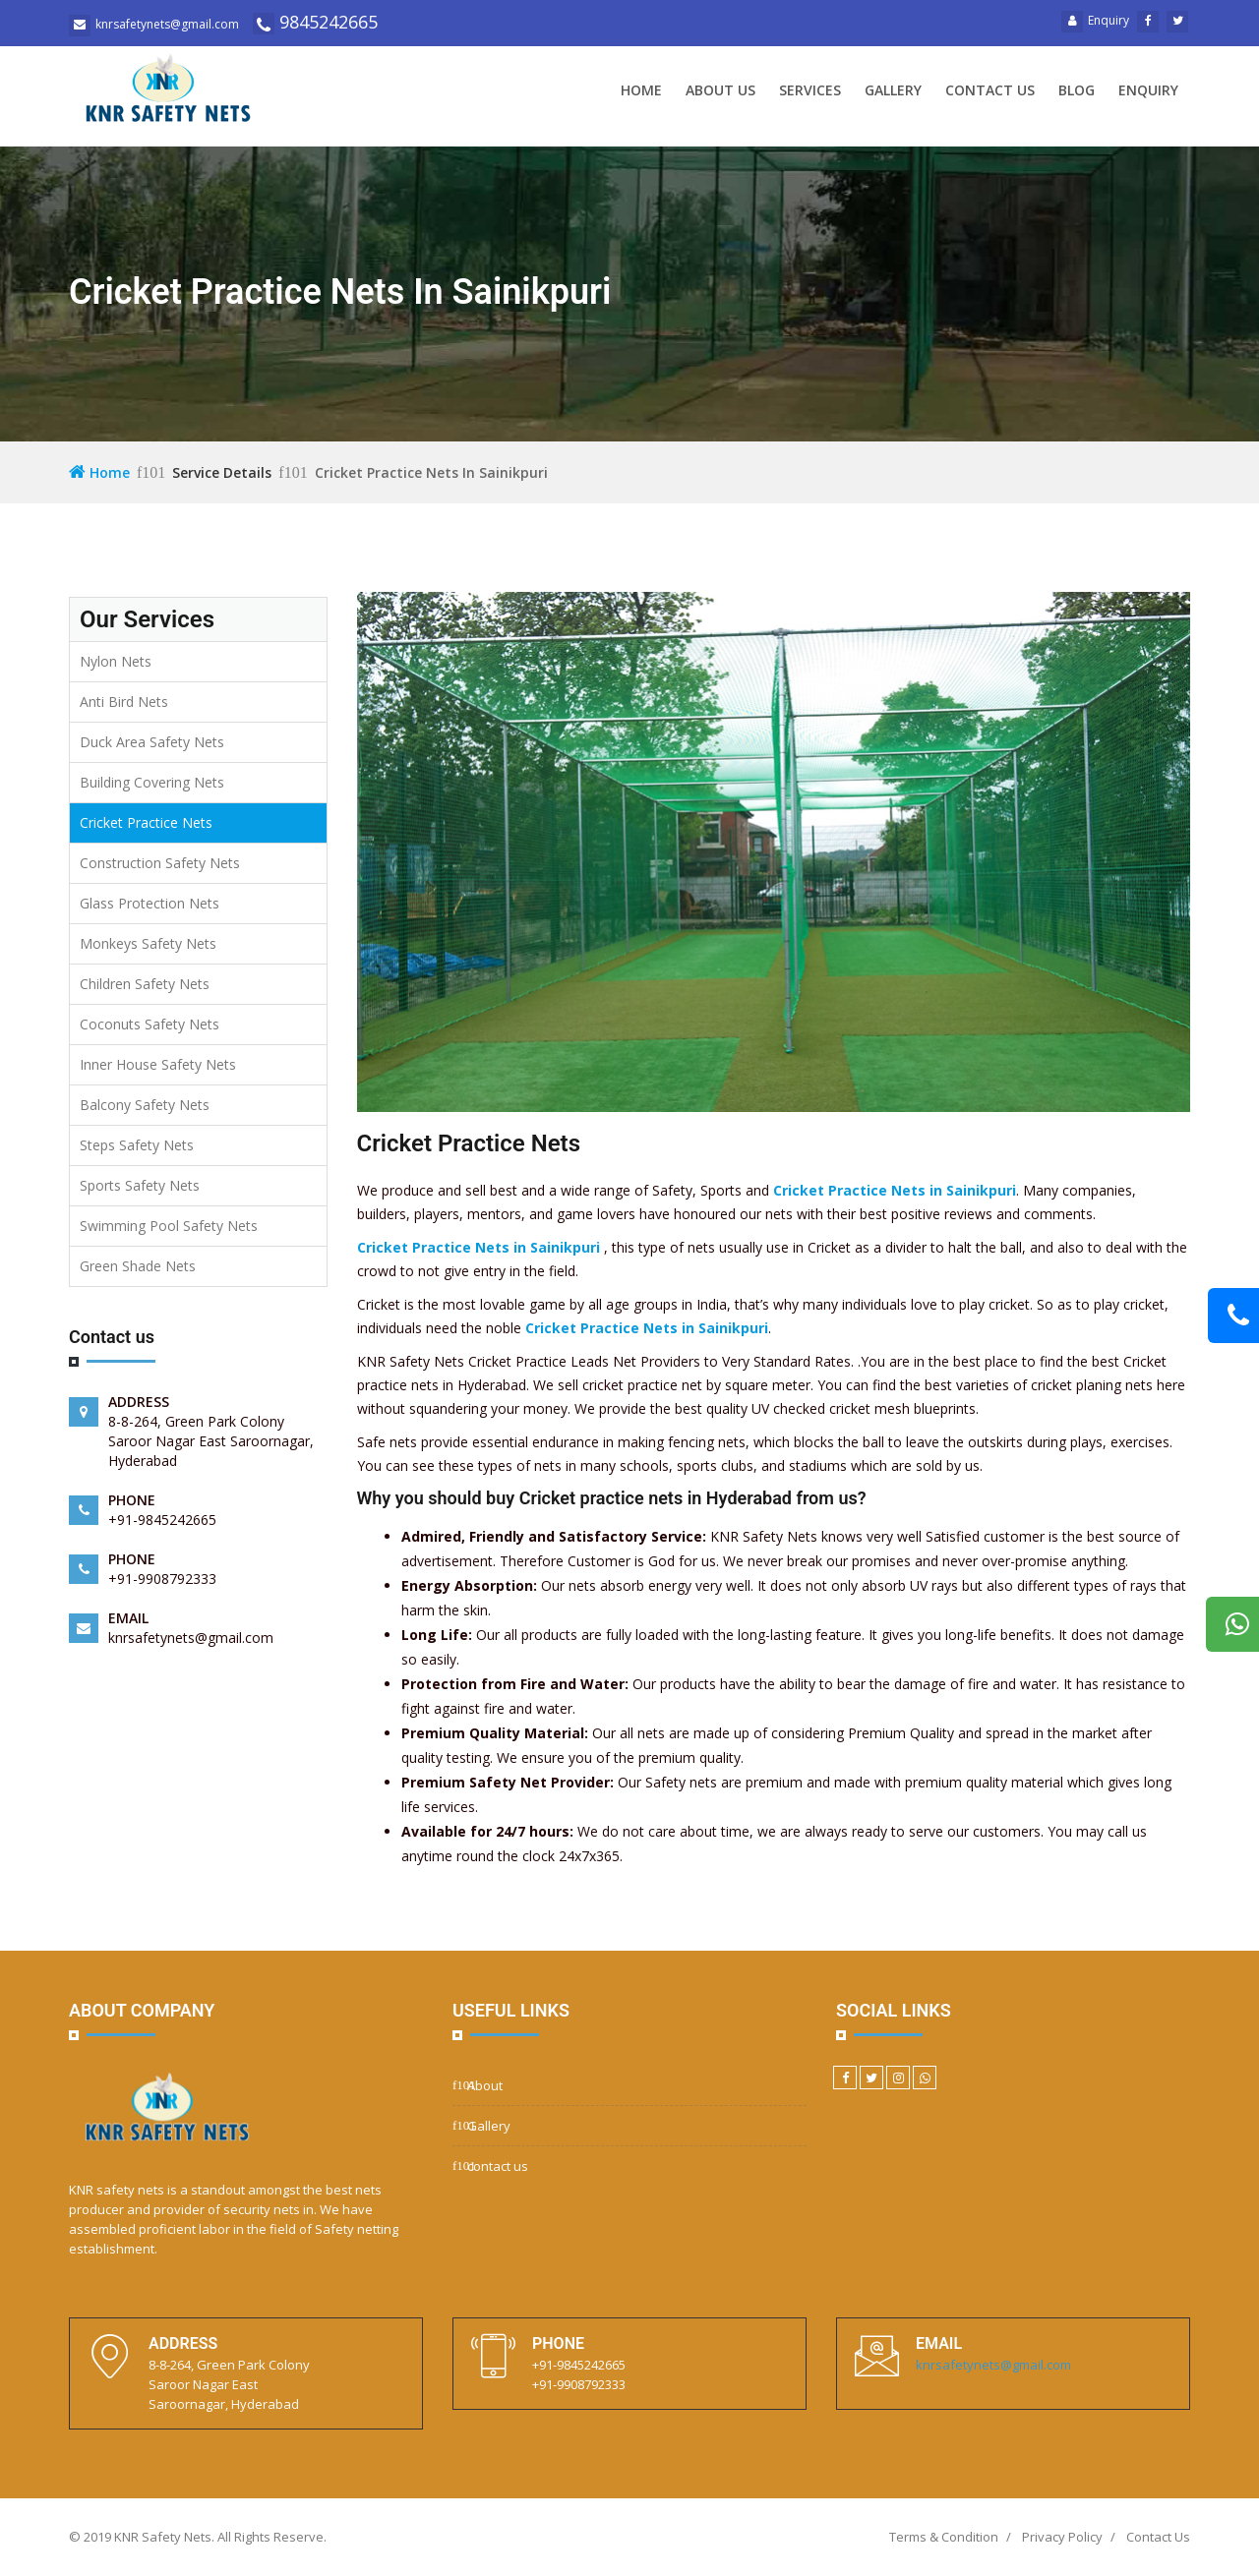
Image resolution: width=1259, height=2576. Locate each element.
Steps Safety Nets (137, 1145)
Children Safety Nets (145, 983)
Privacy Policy (1062, 2537)
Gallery (893, 90)
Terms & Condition (943, 2537)
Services (810, 90)
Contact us (990, 90)
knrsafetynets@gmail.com (993, 2364)
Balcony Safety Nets (145, 1104)
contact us (497, 2166)
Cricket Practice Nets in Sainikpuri (894, 1190)
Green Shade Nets (138, 1266)
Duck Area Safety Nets (152, 741)
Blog (1076, 90)
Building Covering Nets (152, 782)
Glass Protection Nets (149, 903)
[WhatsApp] (924, 2077)
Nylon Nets (115, 661)
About (485, 2085)
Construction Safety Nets (160, 862)
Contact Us (1158, 2537)
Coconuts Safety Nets (149, 1024)
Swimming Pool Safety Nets (169, 1225)
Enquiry (1095, 20)
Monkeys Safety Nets (148, 943)
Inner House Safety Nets (158, 1064)
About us (720, 90)
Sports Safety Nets (140, 1185)
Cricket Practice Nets (146, 822)
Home (641, 90)
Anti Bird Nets (124, 701)
